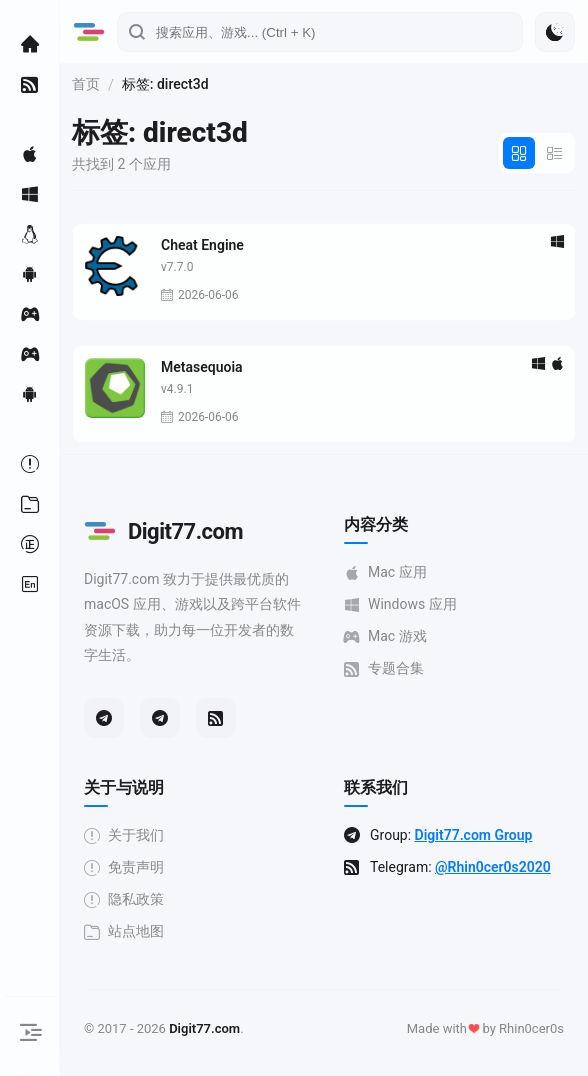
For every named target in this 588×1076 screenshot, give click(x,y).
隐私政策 (124, 899)
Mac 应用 (385, 572)
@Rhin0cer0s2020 (493, 867)
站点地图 (124, 931)
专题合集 (384, 668)
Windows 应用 (400, 604)
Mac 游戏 (385, 636)
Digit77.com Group (474, 835)
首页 (86, 84)
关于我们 (124, 835)
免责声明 (124, 867)
